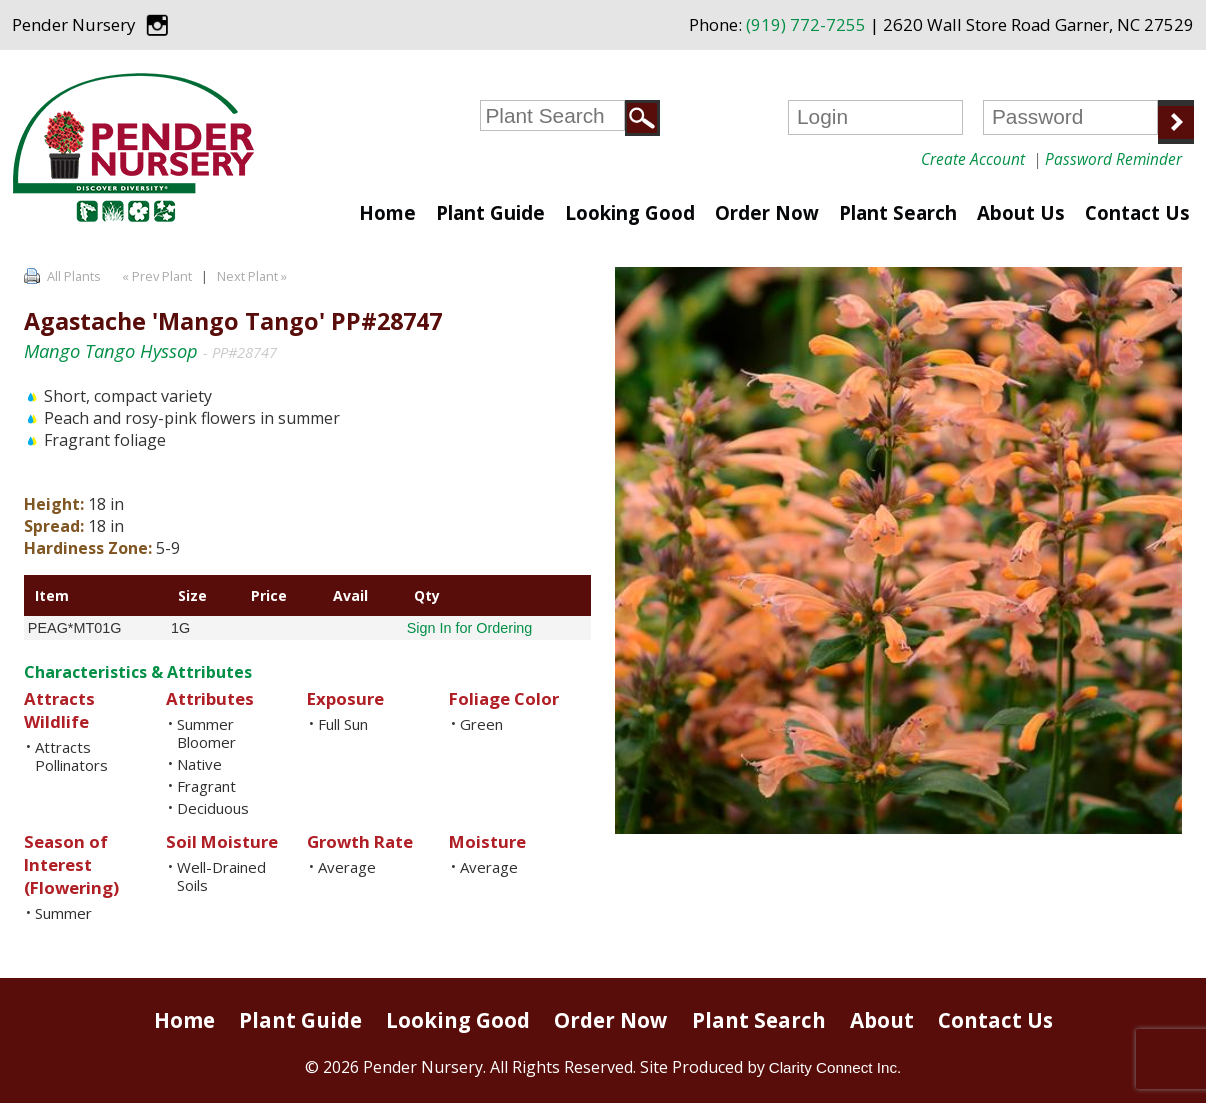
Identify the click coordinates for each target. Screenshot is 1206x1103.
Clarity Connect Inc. (835, 1067)
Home (387, 212)
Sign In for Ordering (470, 628)
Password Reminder (1113, 159)
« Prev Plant (155, 276)
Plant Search (898, 212)
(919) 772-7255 (806, 24)
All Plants (74, 276)
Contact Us (1137, 212)
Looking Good (630, 212)
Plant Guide (490, 212)
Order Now (767, 212)
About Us (1021, 212)
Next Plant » (253, 276)
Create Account (973, 159)
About (882, 1020)
